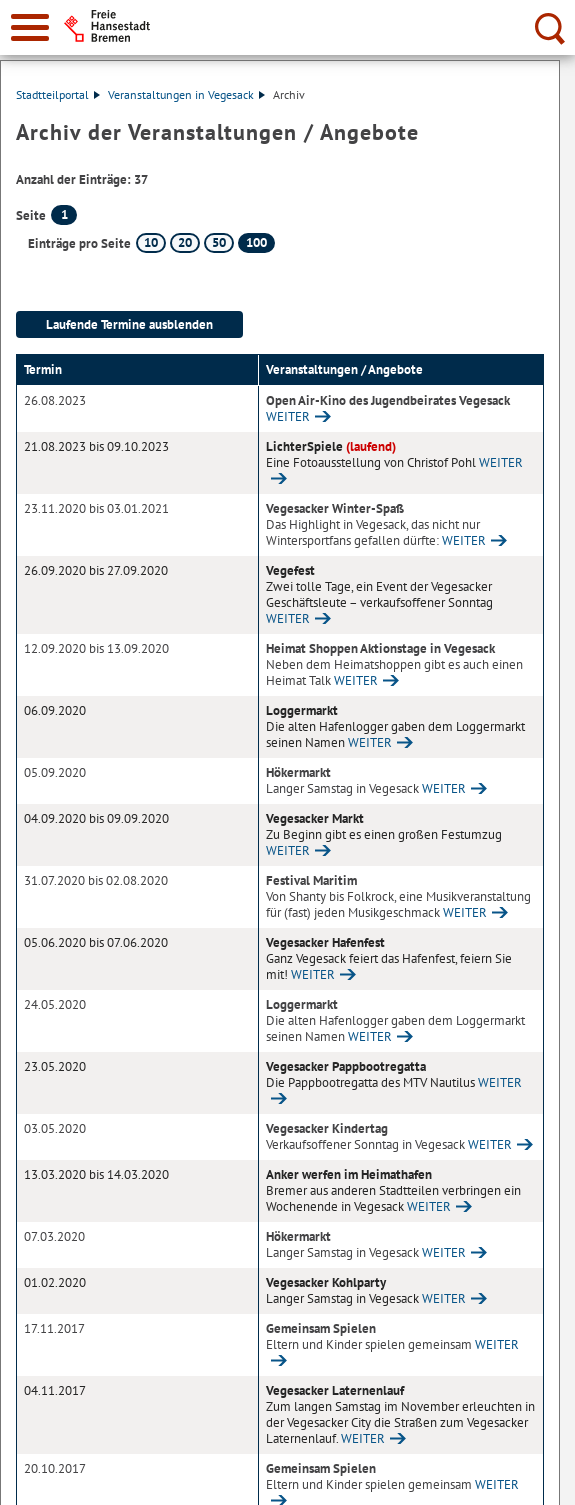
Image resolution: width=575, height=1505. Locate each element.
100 (256, 242)
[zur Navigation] (30, 27)
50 (219, 242)
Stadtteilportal (58, 94)
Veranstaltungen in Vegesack (186, 94)
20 (185, 242)
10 (151, 242)
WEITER (288, 416)
